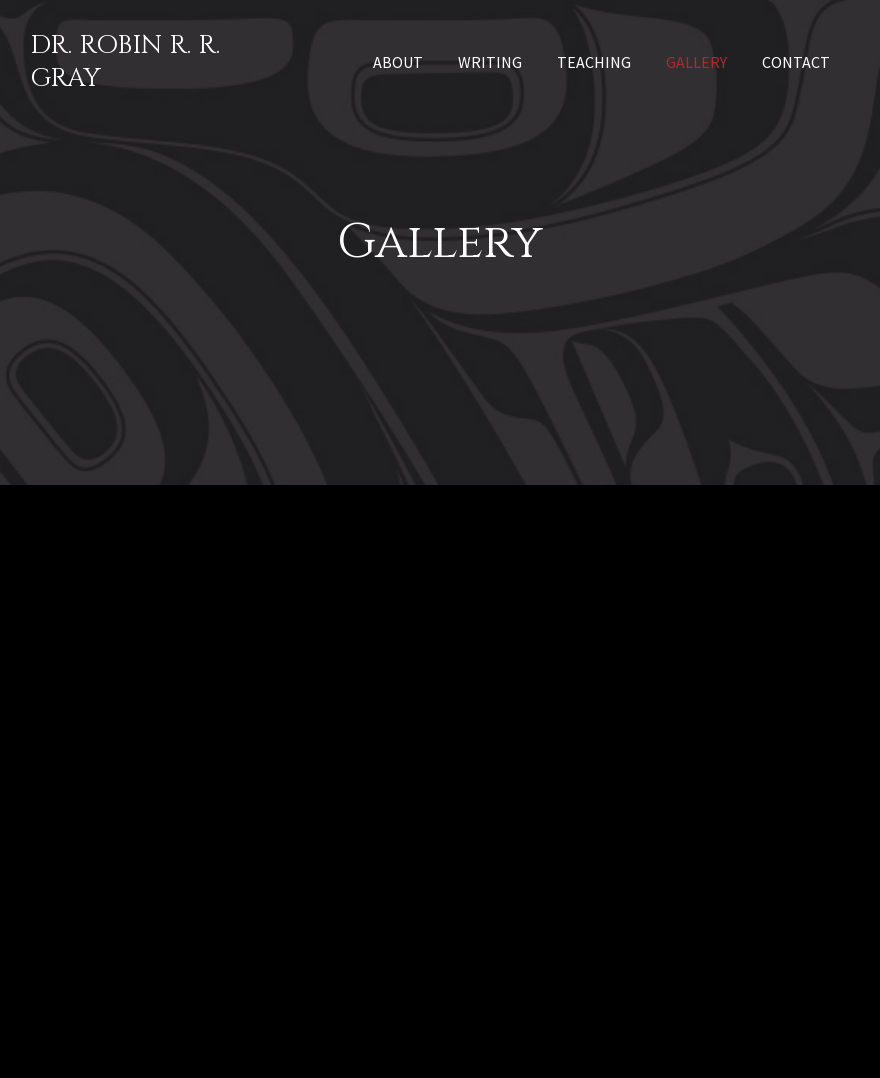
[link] (398, 60)
